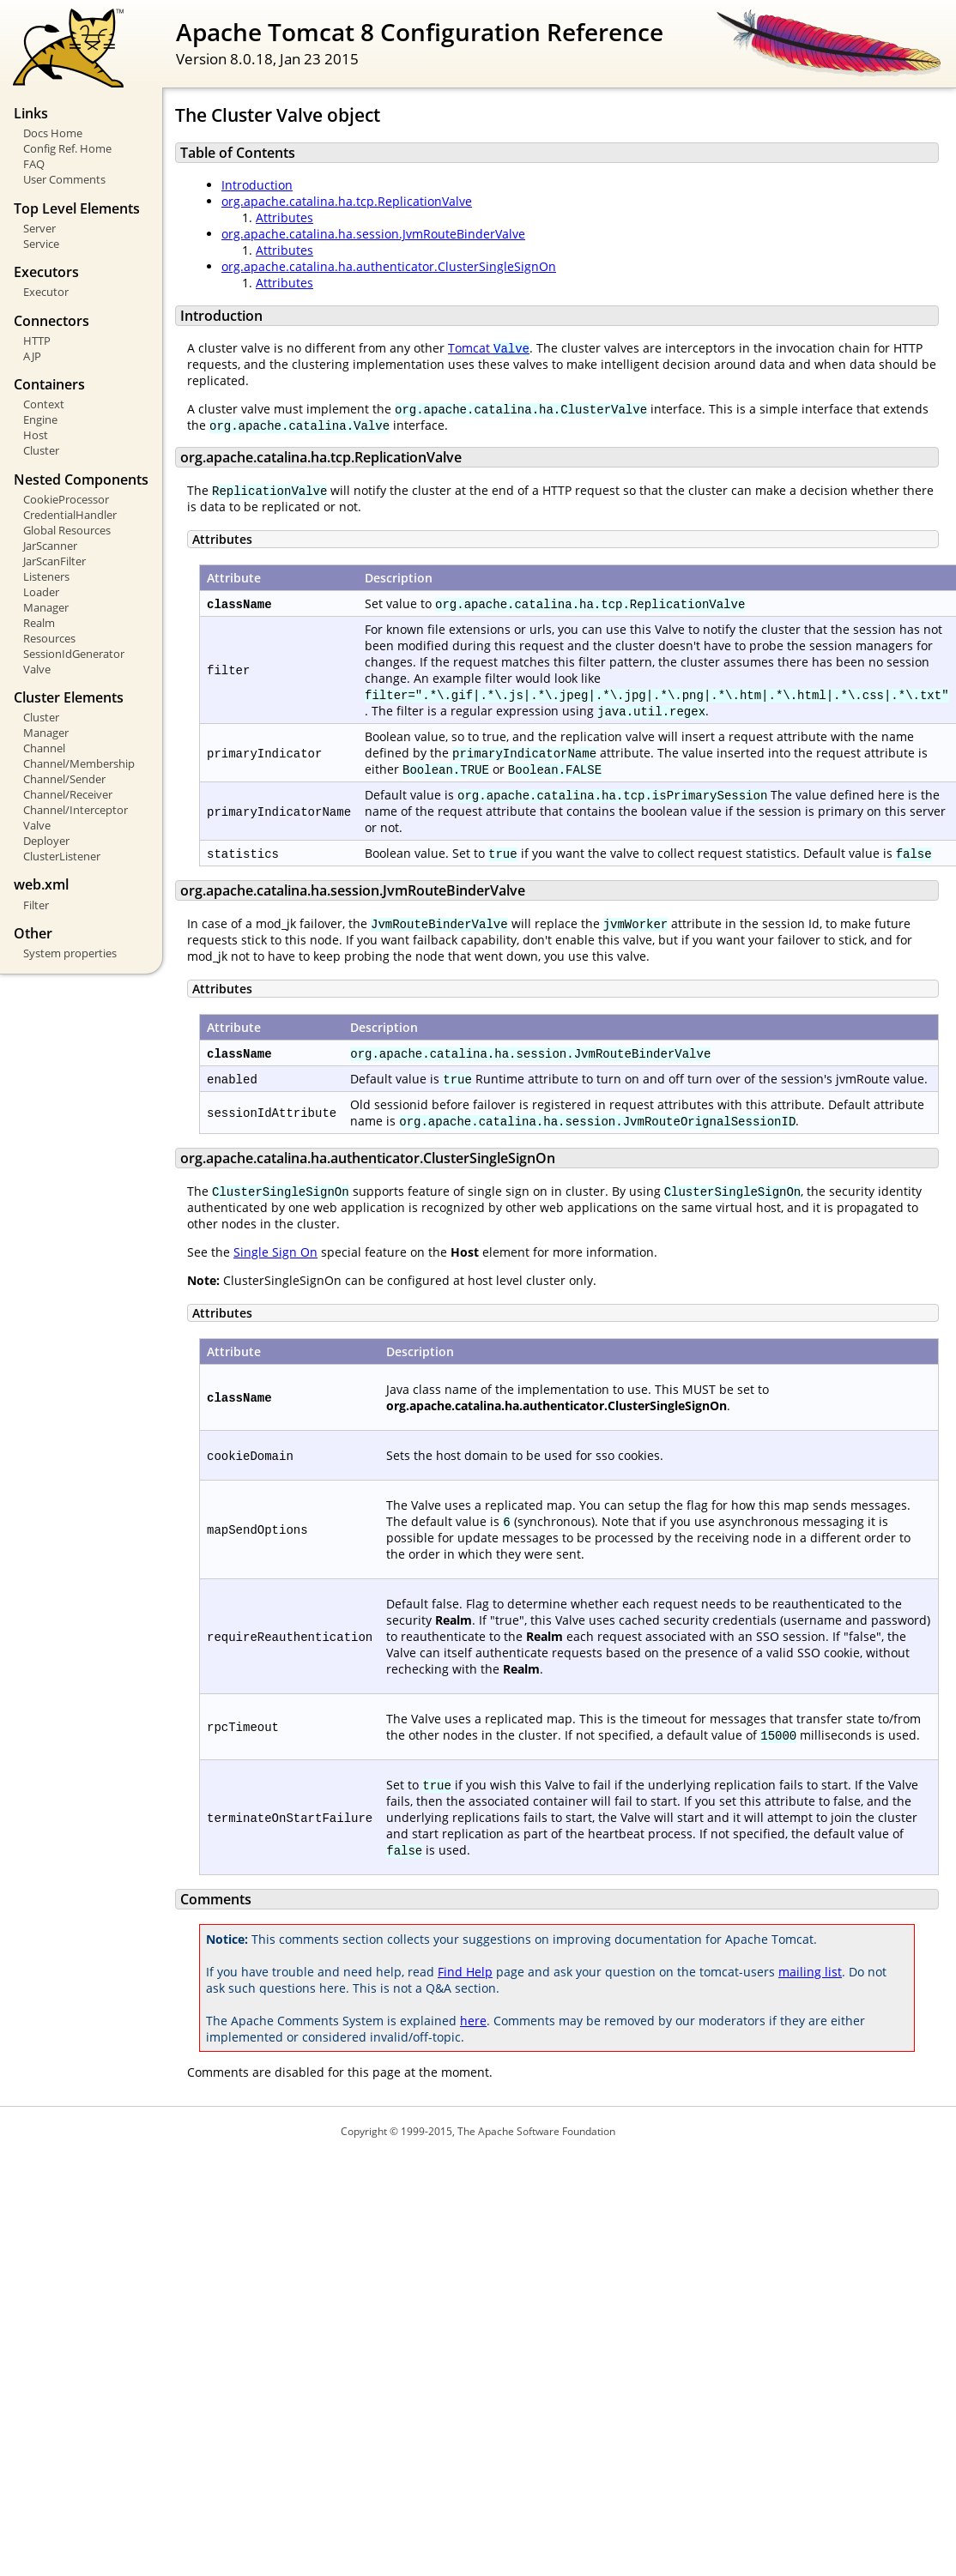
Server (39, 228)
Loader (41, 592)
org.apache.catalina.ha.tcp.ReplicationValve (346, 201)
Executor (46, 291)
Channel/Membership (79, 763)
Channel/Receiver (67, 794)
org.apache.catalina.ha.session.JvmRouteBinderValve (373, 234)
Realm (39, 622)
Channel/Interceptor (75, 809)
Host (35, 435)
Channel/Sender (64, 779)
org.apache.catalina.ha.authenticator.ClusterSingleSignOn (388, 266)
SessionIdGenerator (73, 653)
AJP (32, 356)
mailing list (810, 1972)
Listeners (46, 576)
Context (43, 404)
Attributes (284, 217)
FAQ (34, 164)
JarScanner (50, 545)
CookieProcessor (66, 499)
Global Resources (67, 530)
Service (41, 243)
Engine (40, 419)
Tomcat (488, 348)
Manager (46, 607)
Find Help (465, 1972)
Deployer (46, 840)
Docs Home (52, 133)
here (473, 2020)
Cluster (41, 450)
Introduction (257, 185)
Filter (36, 905)
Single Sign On (275, 1252)
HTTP (37, 340)
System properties (70, 953)
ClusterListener (61, 856)
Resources (49, 638)
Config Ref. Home (67, 148)
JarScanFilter (54, 561)
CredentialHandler (70, 514)
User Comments (64, 179)
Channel (44, 748)
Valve (37, 669)
